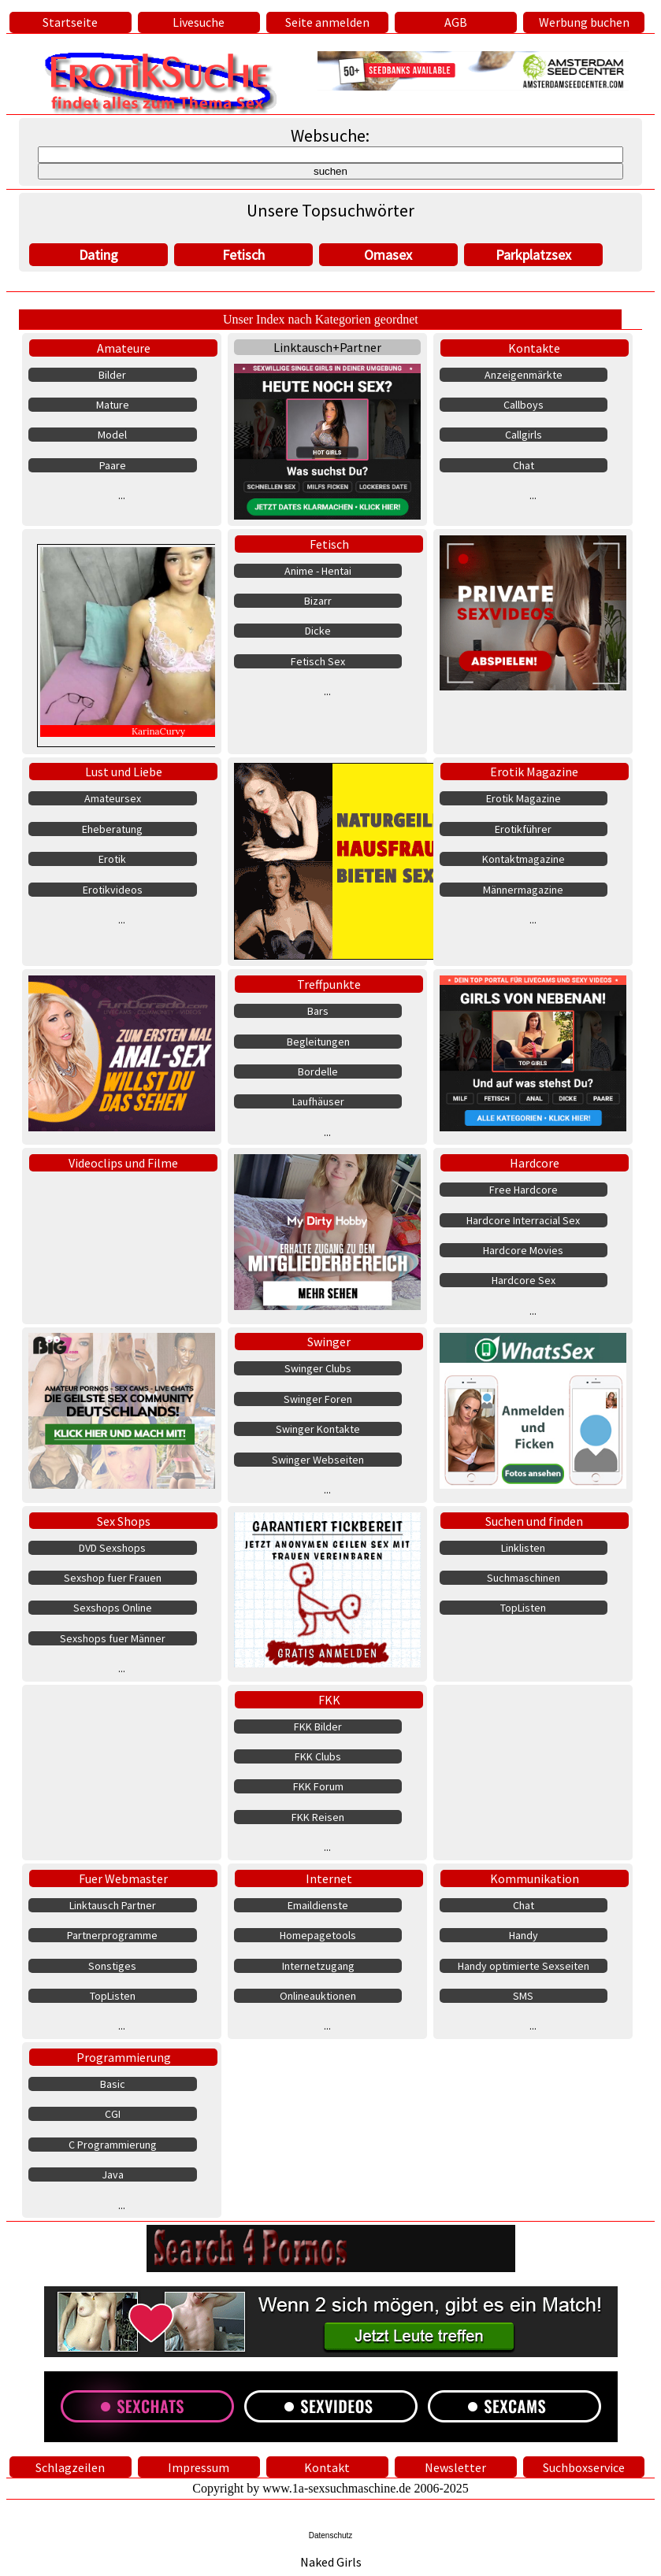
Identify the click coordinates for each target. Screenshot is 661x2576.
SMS (523, 1996)
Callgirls (523, 434)
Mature (112, 405)
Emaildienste (318, 1905)
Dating (98, 255)
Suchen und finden (534, 1521)
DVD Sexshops (112, 1548)
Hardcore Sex (523, 1280)
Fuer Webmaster (123, 1878)
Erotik (112, 859)
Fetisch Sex (318, 661)
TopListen (523, 1608)
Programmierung (123, 2057)
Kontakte (534, 348)
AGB (455, 22)
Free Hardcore (523, 1190)
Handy (523, 1935)
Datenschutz (331, 2535)
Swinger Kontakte (318, 1429)
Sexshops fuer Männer (112, 1638)
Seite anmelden (327, 22)
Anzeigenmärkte (524, 375)
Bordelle (318, 1071)
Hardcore (534, 1163)
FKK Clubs (318, 1756)
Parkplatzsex (533, 255)
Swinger (329, 1341)
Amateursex (112, 798)
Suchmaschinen (523, 1578)
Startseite (70, 22)
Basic (112, 2084)
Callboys (523, 405)
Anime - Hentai (317, 571)
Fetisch (243, 255)
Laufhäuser (318, 1101)
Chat (523, 465)
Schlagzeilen (70, 2467)
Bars (318, 1011)
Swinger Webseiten (318, 1460)
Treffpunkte (329, 984)
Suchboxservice (584, 2467)
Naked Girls (331, 2562)
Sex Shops (123, 1521)
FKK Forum (318, 1786)
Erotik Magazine (534, 771)
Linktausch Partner (112, 1905)
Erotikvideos (113, 890)
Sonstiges (112, 1966)
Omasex (388, 255)
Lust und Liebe (123, 771)
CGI (113, 2114)
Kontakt (327, 2467)
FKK (329, 1700)
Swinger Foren (318, 1399)
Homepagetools (318, 1935)
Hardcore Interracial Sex (523, 1220)
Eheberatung (112, 829)
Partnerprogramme (112, 1935)
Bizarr (318, 601)
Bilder (112, 375)
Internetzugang (318, 1966)
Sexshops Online (112, 1608)
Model (112, 434)
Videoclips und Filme (123, 1163)
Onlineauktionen (318, 1996)
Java (113, 2174)
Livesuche (199, 22)
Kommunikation (534, 1878)
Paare (112, 465)
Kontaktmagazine (523, 859)
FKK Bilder (318, 1726)
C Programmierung (113, 2144)
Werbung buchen (584, 22)
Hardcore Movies (523, 1250)
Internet (329, 1878)
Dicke (318, 631)
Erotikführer (523, 829)
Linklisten (523, 1548)
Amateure (123, 348)
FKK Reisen (318, 1817)
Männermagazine (523, 890)
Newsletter (455, 2467)
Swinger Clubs (317, 1368)
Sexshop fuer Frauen (113, 1578)
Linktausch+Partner (327, 347)
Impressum (198, 2467)
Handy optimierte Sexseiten (523, 1966)
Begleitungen (318, 1041)
